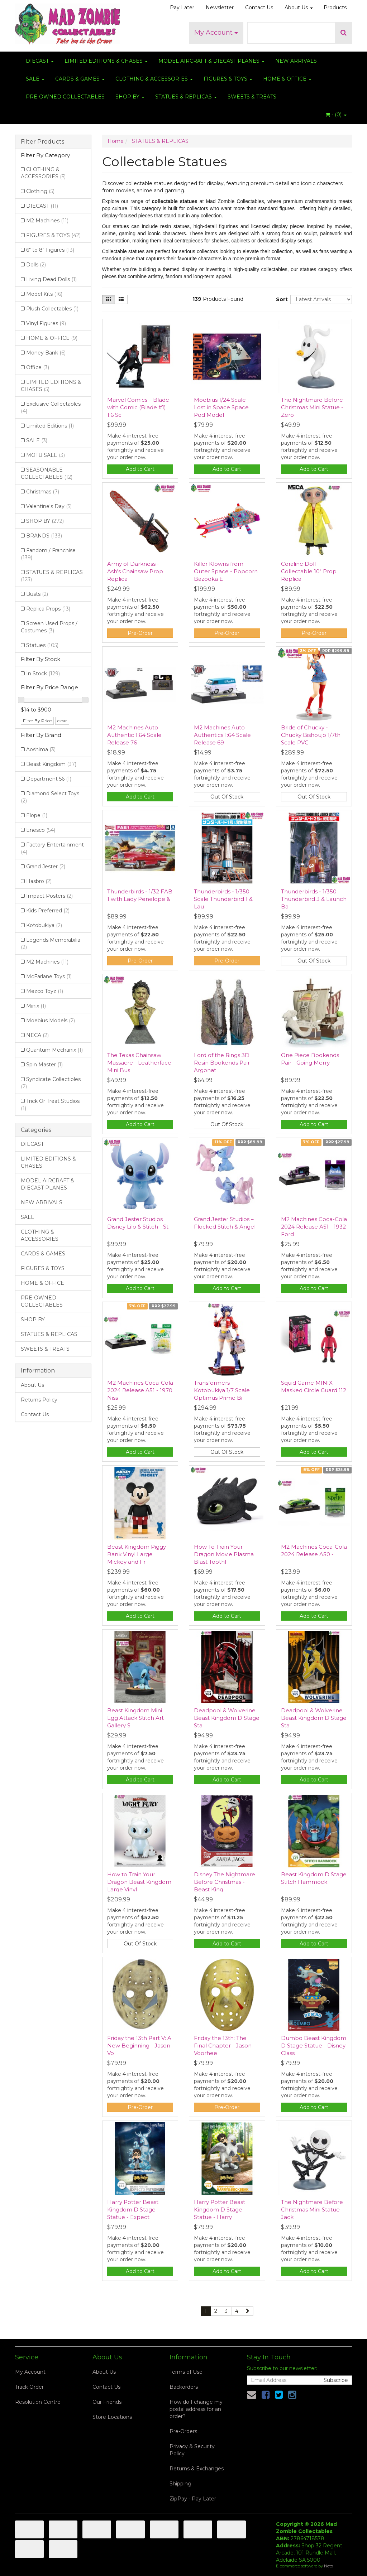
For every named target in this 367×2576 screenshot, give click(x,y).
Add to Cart (140, 469)
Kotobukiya (44, 925)
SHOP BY (129, 96)
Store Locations (112, 2417)
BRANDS (44, 535)
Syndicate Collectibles (51, 1083)
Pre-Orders (183, 2431)
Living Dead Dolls (51, 279)
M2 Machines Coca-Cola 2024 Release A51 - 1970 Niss (140, 1390)
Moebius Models (50, 1020)
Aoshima (41, 749)
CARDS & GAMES (80, 79)
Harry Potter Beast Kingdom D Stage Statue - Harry (219, 2209)
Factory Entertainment (52, 848)
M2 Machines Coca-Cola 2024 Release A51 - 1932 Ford (314, 1227)
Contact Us (259, 7)
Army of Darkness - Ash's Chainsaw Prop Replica (135, 571)
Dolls (36, 264)
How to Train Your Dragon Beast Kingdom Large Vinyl (139, 1882)
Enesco (40, 830)
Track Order (29, 2387)
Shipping (180, 2483)
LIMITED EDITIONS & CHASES (106, 61)
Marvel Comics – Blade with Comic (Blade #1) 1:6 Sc (138, 407)
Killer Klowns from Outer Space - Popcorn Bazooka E (226, 571)
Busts (37, 594)
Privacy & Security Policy (192, 2450)
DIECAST (40, 61)
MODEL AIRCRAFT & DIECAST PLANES (211, 61)
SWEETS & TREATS (252, 96)
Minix (36, 1006)
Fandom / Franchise (48, 554)
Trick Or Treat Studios (50, 1104)
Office (37, 367)
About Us (299, 7)
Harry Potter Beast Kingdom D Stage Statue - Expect (132, 2209)
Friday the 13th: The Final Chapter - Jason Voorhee (223, 2045)
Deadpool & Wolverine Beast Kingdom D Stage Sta (226, 1718)
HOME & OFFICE (287, 79)
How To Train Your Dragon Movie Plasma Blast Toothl (224, 1554)
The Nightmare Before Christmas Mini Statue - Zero (312, 407)
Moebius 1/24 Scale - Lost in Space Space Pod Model (221, 407)
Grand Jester (45, 866)
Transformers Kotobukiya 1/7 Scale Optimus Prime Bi (222, 1390)
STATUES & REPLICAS (186, 96)
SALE (35, 79)
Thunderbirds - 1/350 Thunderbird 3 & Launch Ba (314, 899)
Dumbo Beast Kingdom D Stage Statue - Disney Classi (313, 2045)
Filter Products (42, 142)
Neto (328, 2565)
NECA (37, 1035)
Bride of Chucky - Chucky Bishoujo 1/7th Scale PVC (310, 735)
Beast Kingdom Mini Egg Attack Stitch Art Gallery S (135, 1718)
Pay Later (182, 7)
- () (336, 114)
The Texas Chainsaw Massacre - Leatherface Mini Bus (139, 1063)
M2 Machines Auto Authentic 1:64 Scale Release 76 (134, 735)
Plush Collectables (52, 308)
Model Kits (44, 294)
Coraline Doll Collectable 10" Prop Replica (309, 571)
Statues (42, 645)
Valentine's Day (49, 506)
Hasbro (39, 881)
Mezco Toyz (44, 991)
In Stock (43, 673)
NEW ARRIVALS (296, 61)
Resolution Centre (38, 2402)
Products (335, 7)
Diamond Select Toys (50, 797)
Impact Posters (49, 896)
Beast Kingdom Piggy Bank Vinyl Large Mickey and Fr (136, 1554)
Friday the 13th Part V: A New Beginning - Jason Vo (139, 2045)
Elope (36, 815)
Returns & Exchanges (197, 2468)
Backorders (184, 2387)
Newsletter (220, 7)
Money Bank (46, 352)
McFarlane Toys (49, 976)
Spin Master (44, 1064)
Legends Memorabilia (50, 943)
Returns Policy (39, 1399)
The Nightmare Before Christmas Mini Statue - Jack (312, 2209)
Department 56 (48, 779)
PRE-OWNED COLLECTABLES (65, 96)
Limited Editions (50, 426)
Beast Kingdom (51, 764)
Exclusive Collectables (51, 407)
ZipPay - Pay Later (193, 2498)
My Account (216, 33)
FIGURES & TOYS (228, 79)
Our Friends (106, 2402)
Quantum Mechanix (54, 1050)
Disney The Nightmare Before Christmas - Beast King (224, 1882)
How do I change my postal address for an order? (196, 2409)
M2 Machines (47, 220)
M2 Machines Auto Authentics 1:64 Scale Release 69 (222, 735)
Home (116, 141)
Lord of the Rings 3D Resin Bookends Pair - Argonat (223, 1063)
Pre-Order (140, 633)
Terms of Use (186, 2372)
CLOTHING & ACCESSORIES (154, 79)
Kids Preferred (48, 910)
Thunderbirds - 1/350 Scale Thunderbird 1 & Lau (223, 899)
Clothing (40, 191)
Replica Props (48, 609)
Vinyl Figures (46, 323)
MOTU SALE (45, 455)
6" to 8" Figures (50, 250)
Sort (280, 299)
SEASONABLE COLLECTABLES (46, 473)
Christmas (42, 491)
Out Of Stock (226, 796)
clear (62, 720)
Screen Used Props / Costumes (49, 627)
